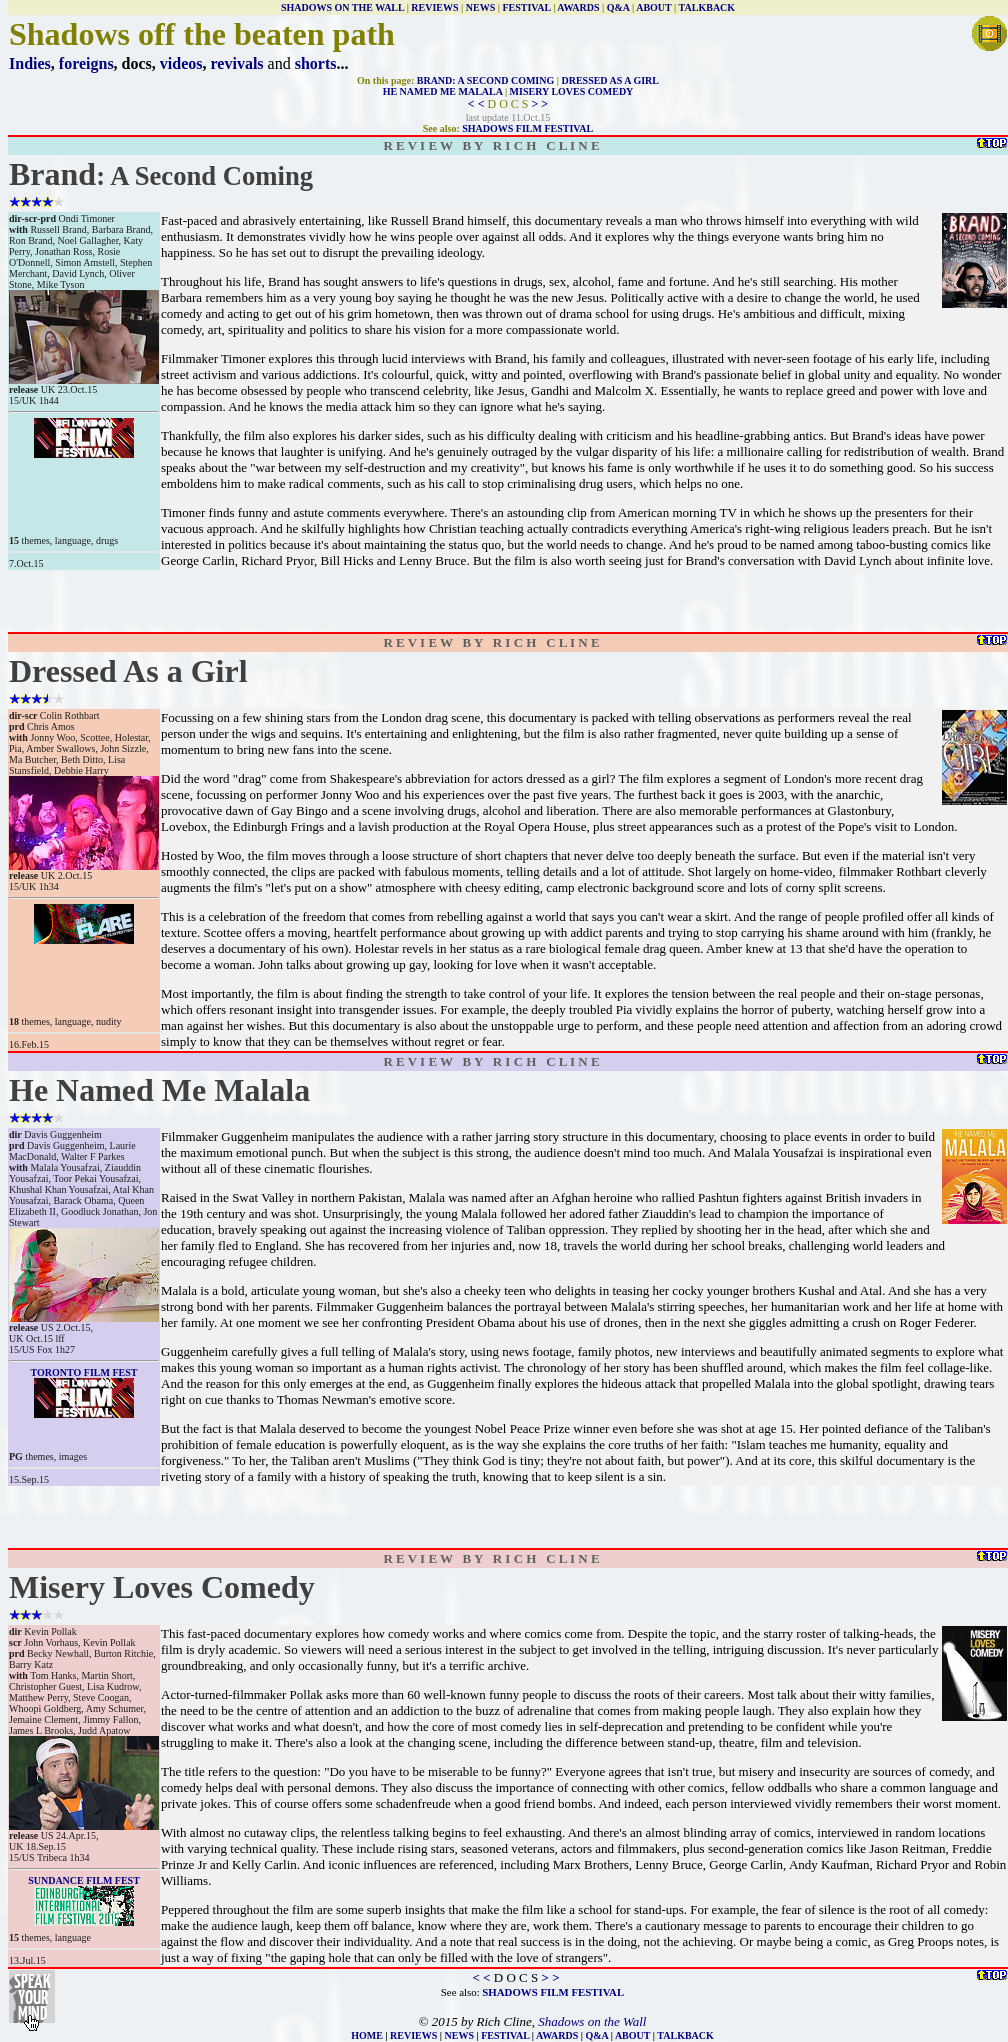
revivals (237, 63)
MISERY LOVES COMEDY (572, 91)
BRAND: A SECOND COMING (486, 80)
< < (476, 104)
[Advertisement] (508, 601)
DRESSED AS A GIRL (610, 80)
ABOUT (653, 7)
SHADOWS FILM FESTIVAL (527, 128)
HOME (367, 2035)
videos (181, 63)
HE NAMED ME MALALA (443, 91)
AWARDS (578, 7)
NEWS (480, 7)
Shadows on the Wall (592, 2021)
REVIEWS (434, 7)
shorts (316, 63)
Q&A (618, 7)
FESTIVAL (526, 7)
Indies (30, 63)
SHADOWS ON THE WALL (342, 7)
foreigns (86, 63)
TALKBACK (707, 7)
